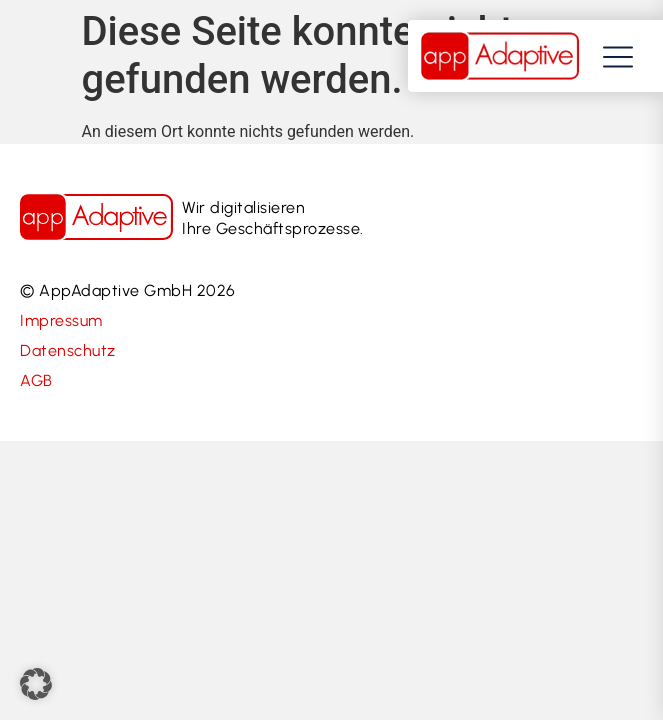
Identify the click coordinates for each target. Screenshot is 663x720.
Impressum (61, 320)
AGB (36, 380)
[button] (36, 684)
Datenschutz (68, 350)
